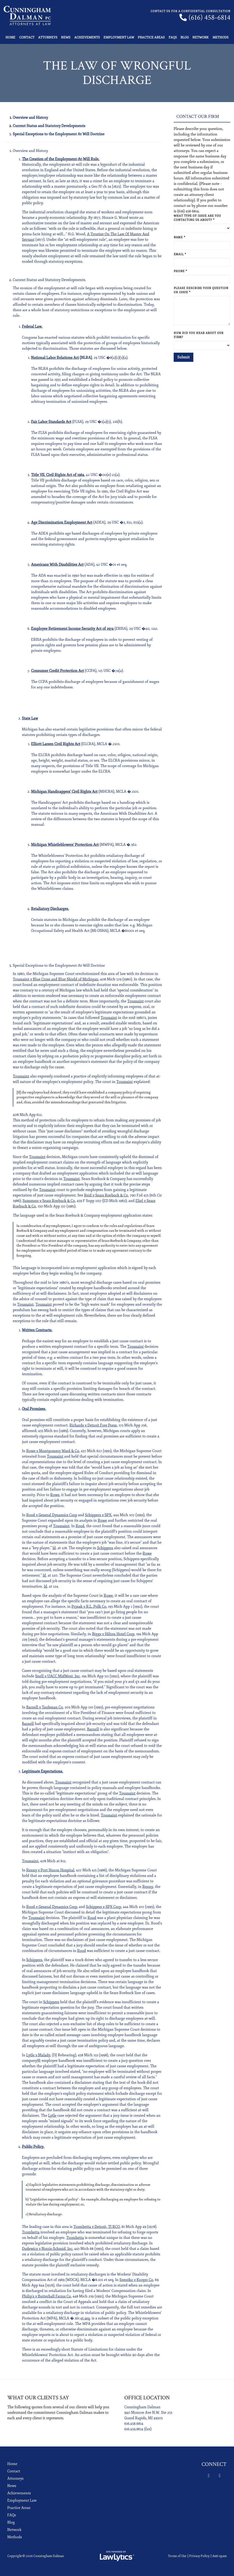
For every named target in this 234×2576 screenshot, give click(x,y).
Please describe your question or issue (201, 290)
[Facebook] (219, 2475)
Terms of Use (177, 2556)
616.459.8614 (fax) (138, 2429)
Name (179, 237)
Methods (221, 37)
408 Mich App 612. (87, 1147)
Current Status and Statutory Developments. (49, 280)
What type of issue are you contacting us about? (197, 218)
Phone (180, 271)
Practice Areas (151, 37)
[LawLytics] (117, 2556)
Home (10, 37)
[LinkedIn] (208, 2475)
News (65, 37)
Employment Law (119, 37)
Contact (27, 37)
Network (200, 37)
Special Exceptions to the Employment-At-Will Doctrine (59, 965)
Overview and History (30, 117)
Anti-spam (219, 2556)
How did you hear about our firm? (198, 335)
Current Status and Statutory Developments (49, 126)
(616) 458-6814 (209, 18)
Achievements (87, 37)
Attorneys (47, 37)
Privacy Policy (199, 2556)
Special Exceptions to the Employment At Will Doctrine (58, 134)
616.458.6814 (133, 2423)
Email (180, 254)
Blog (185, 37)
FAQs (173, 37)
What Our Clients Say (38, 2397)
